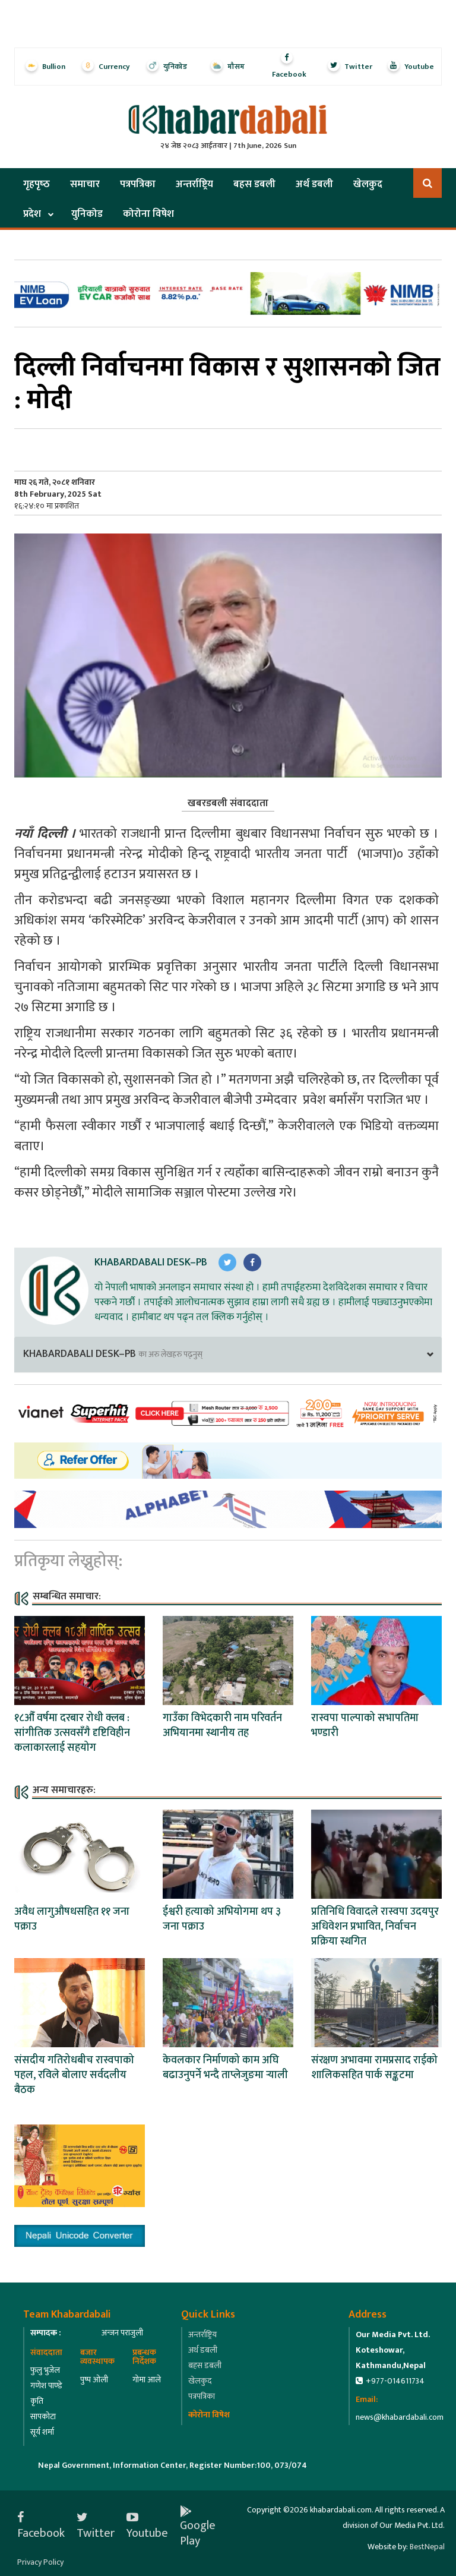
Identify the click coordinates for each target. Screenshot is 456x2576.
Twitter (96, 2525)
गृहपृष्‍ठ (36, 184)
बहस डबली (254, 184)
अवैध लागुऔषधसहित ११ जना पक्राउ (71, 1919)
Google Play (198, 2525)
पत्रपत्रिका (138, 184)
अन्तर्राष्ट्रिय (194, 184)
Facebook (41, 2525)
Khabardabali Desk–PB (150, 1262)
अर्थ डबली (314, 184)
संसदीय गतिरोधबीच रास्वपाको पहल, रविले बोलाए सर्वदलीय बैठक (74, 2075)
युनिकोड (87, 214)
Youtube (147, 2525)
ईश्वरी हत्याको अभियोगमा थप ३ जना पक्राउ (222, 1919)
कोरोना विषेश (148, 214)
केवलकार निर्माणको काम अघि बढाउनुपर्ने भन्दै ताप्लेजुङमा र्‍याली (225, 2067)
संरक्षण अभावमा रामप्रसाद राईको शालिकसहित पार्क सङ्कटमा (374, 2067)
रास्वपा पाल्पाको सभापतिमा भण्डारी (365, 1725)
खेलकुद (367, 184)
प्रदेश (32, 214)
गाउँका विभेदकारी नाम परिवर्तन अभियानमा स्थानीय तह (222, 1725)
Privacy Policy (40, 2562)
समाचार (85, 184)
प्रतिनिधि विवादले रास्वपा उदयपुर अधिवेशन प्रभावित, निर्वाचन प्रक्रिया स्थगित (375, 1926)
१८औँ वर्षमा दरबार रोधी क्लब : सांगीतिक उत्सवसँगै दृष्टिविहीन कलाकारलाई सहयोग (72, 1733)
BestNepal (427, 2546)
